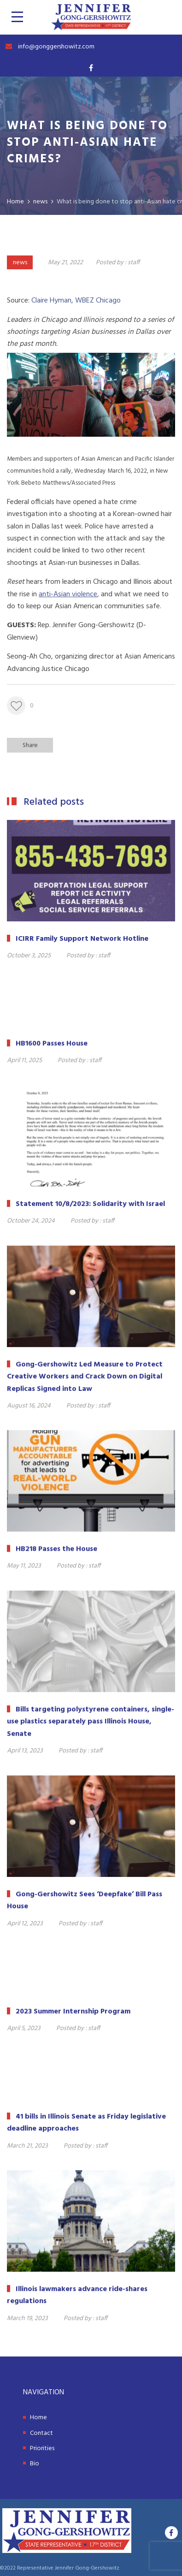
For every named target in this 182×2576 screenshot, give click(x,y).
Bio (34, 2463)
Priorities (42, 2448)
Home (38, 2417)
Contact (41, 2433)
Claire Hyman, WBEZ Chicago (76, 301)
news (20, 262)
